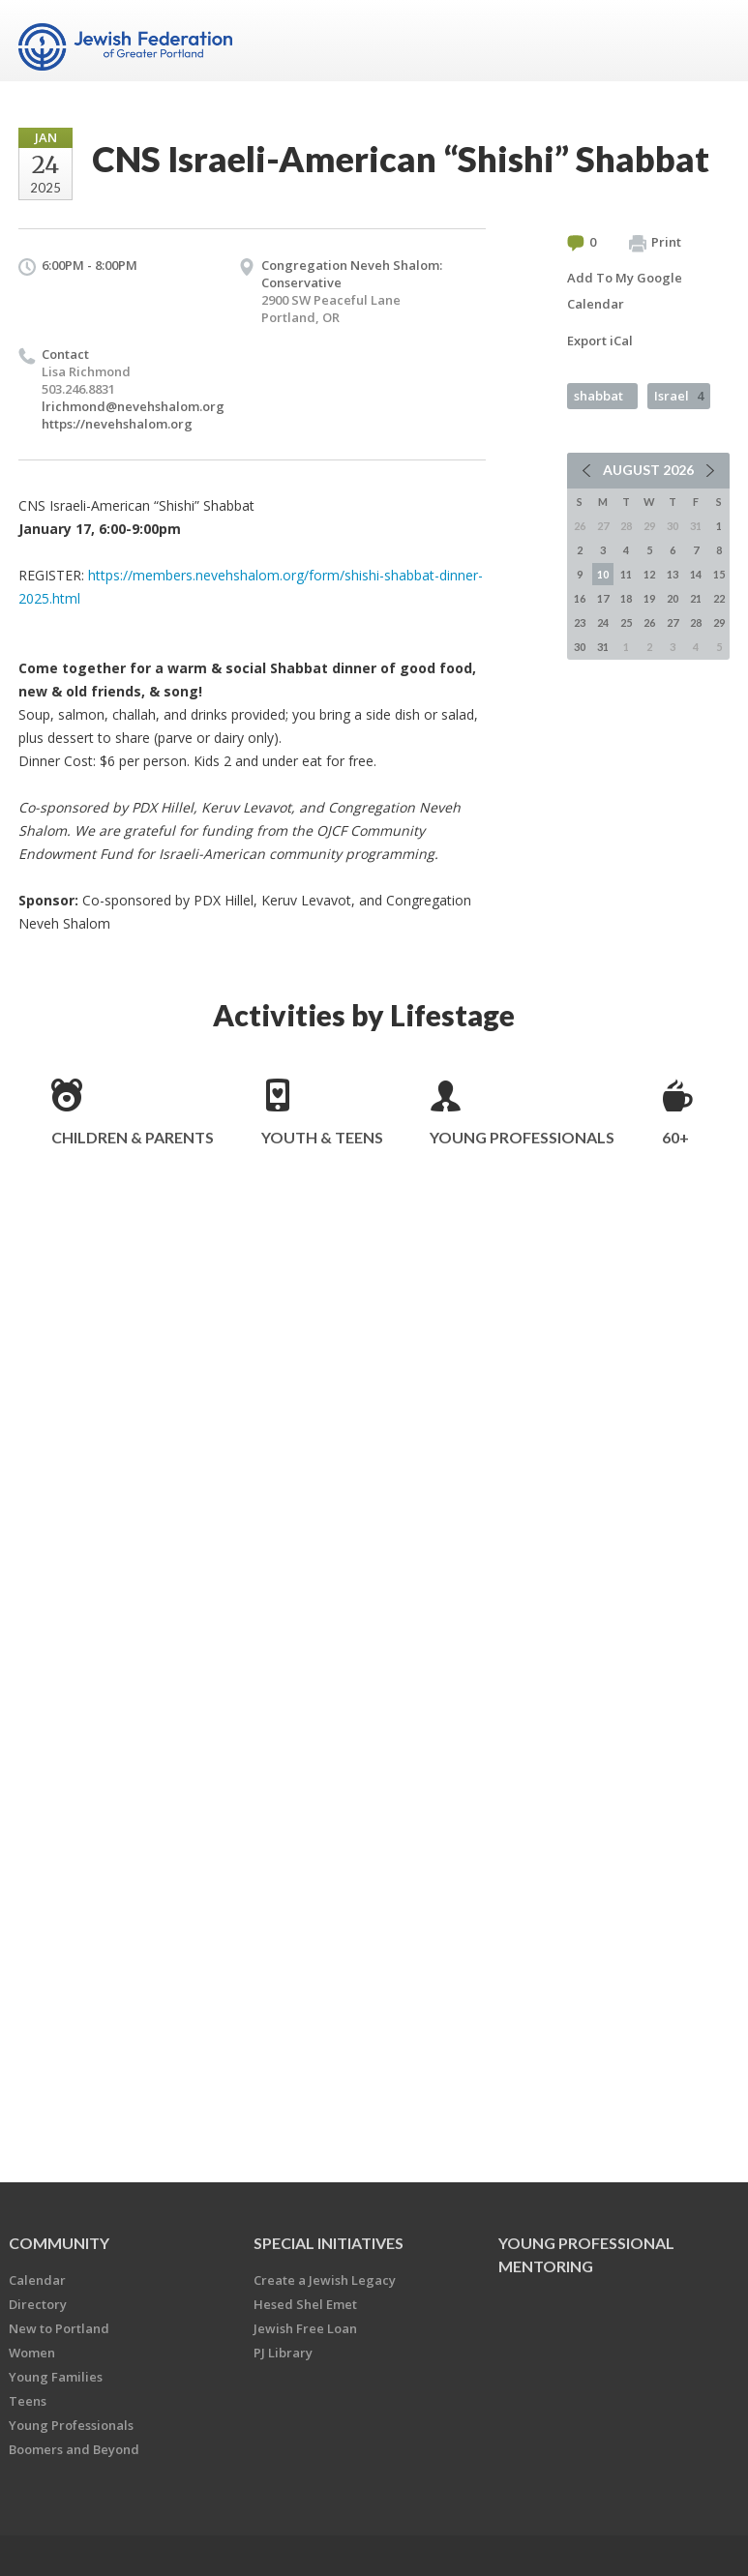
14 (696, 574)
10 (603, 574)
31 (603, 646)
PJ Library (283, 2352)
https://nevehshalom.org (117, 423)
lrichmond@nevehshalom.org (133, 406)
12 (649, 574)
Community (59, 2243)
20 (672, 598)
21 (696, 598)
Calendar (37, 2280)
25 (626, 622)
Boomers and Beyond (74, 2449)
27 (672, 622)
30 (579, 646)
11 (626, 574)
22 (719, 598)
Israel (678, 395)
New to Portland (59, 2328)
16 (579, 598)
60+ (675, 1137)
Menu (707, 40)
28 (696, 622)
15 (719, 574)
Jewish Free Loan (305, 2328)
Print (655, 242)
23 (579, 622)
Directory (38, 2304)
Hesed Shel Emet (305, 2304)
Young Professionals (522, 1137)
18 (626, 598)
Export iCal (600, 340)
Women (32, 2352)
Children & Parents (132, 1137)
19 (649, 598)
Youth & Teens (322, 1137)
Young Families (56, 2376)
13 (672, 574)
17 (603, 598)
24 (603, 622)
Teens (27, 2401)
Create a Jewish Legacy (325, 2280)
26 (649, 622)
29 (719, 622)
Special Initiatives (329, 2243)
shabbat (598, 395)
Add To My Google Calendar (624, 290)
